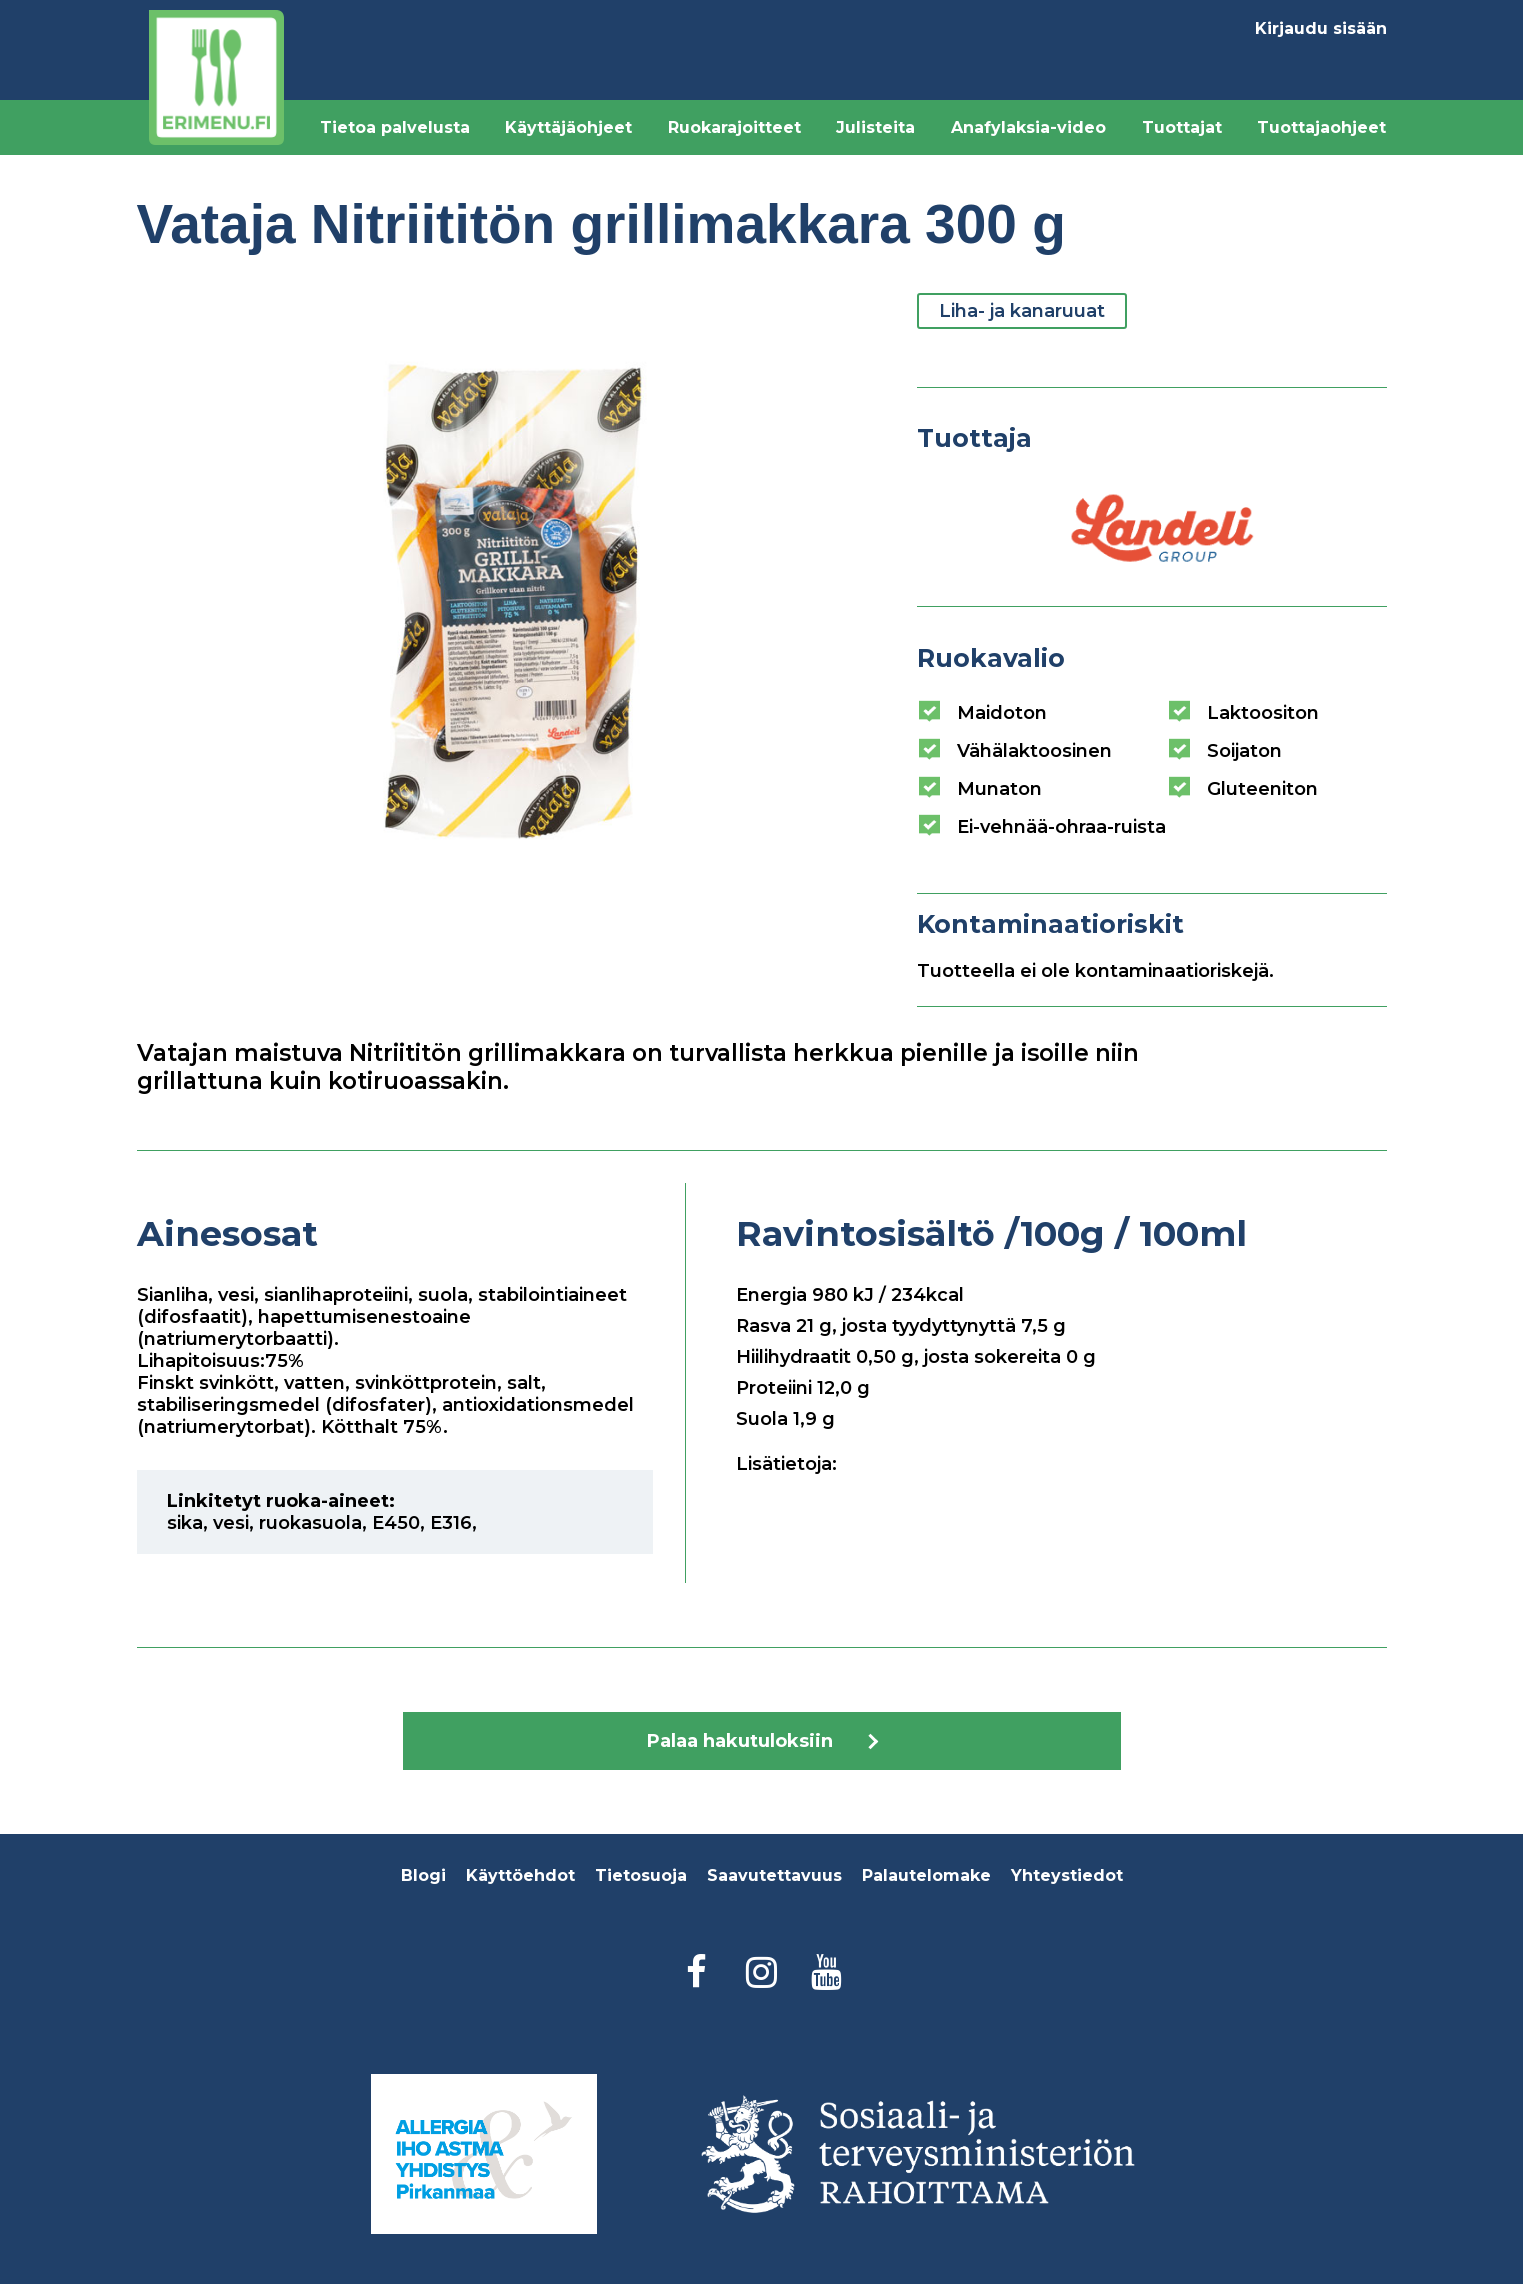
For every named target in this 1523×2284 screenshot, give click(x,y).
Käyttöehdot (520, 1875)
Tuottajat (1182, 127)
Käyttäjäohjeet (568, 127)
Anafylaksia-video (1028, 127)
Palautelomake (926, 1875)
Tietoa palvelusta (395, 127)
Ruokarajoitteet (734, 127)
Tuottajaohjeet (1321, 127)
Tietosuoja (641, 1875)
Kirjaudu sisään (1321, 28)
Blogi (423, 1875)
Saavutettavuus (774, 1875)
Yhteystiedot (1067, 1875)
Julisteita (875, 127)
